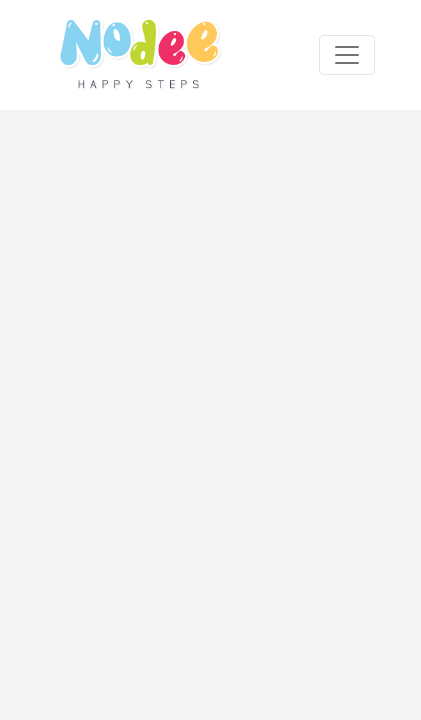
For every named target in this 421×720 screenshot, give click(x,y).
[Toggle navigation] (347, 55)
